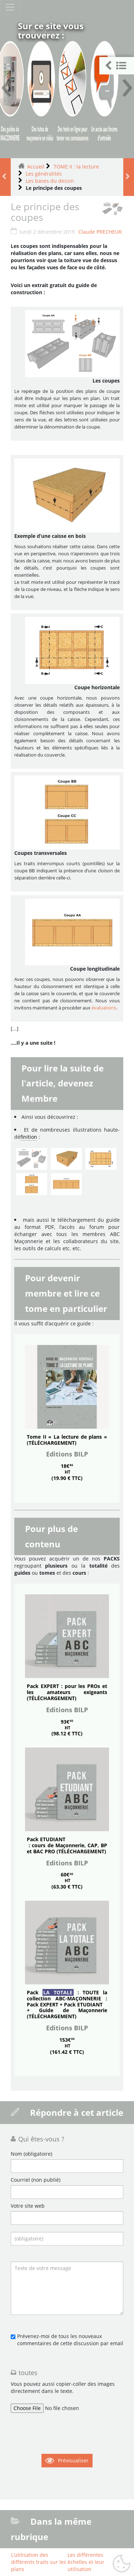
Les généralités (44, 173)
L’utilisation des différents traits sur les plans (38, 2561)
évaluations (103, 1008)
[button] (116, 65)
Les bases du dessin (50, 180)
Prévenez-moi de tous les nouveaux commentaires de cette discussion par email (70, 2340)
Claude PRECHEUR (100, 231)
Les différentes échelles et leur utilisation (86, 2561)
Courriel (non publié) (35, 2179)
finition (28, 1136)
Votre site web (28, 2205)
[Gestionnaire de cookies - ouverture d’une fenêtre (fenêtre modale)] (121, 2564)
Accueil (35, 166)
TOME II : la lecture (76, 166)
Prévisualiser (73, 2460)
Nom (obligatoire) (31, 2153)
